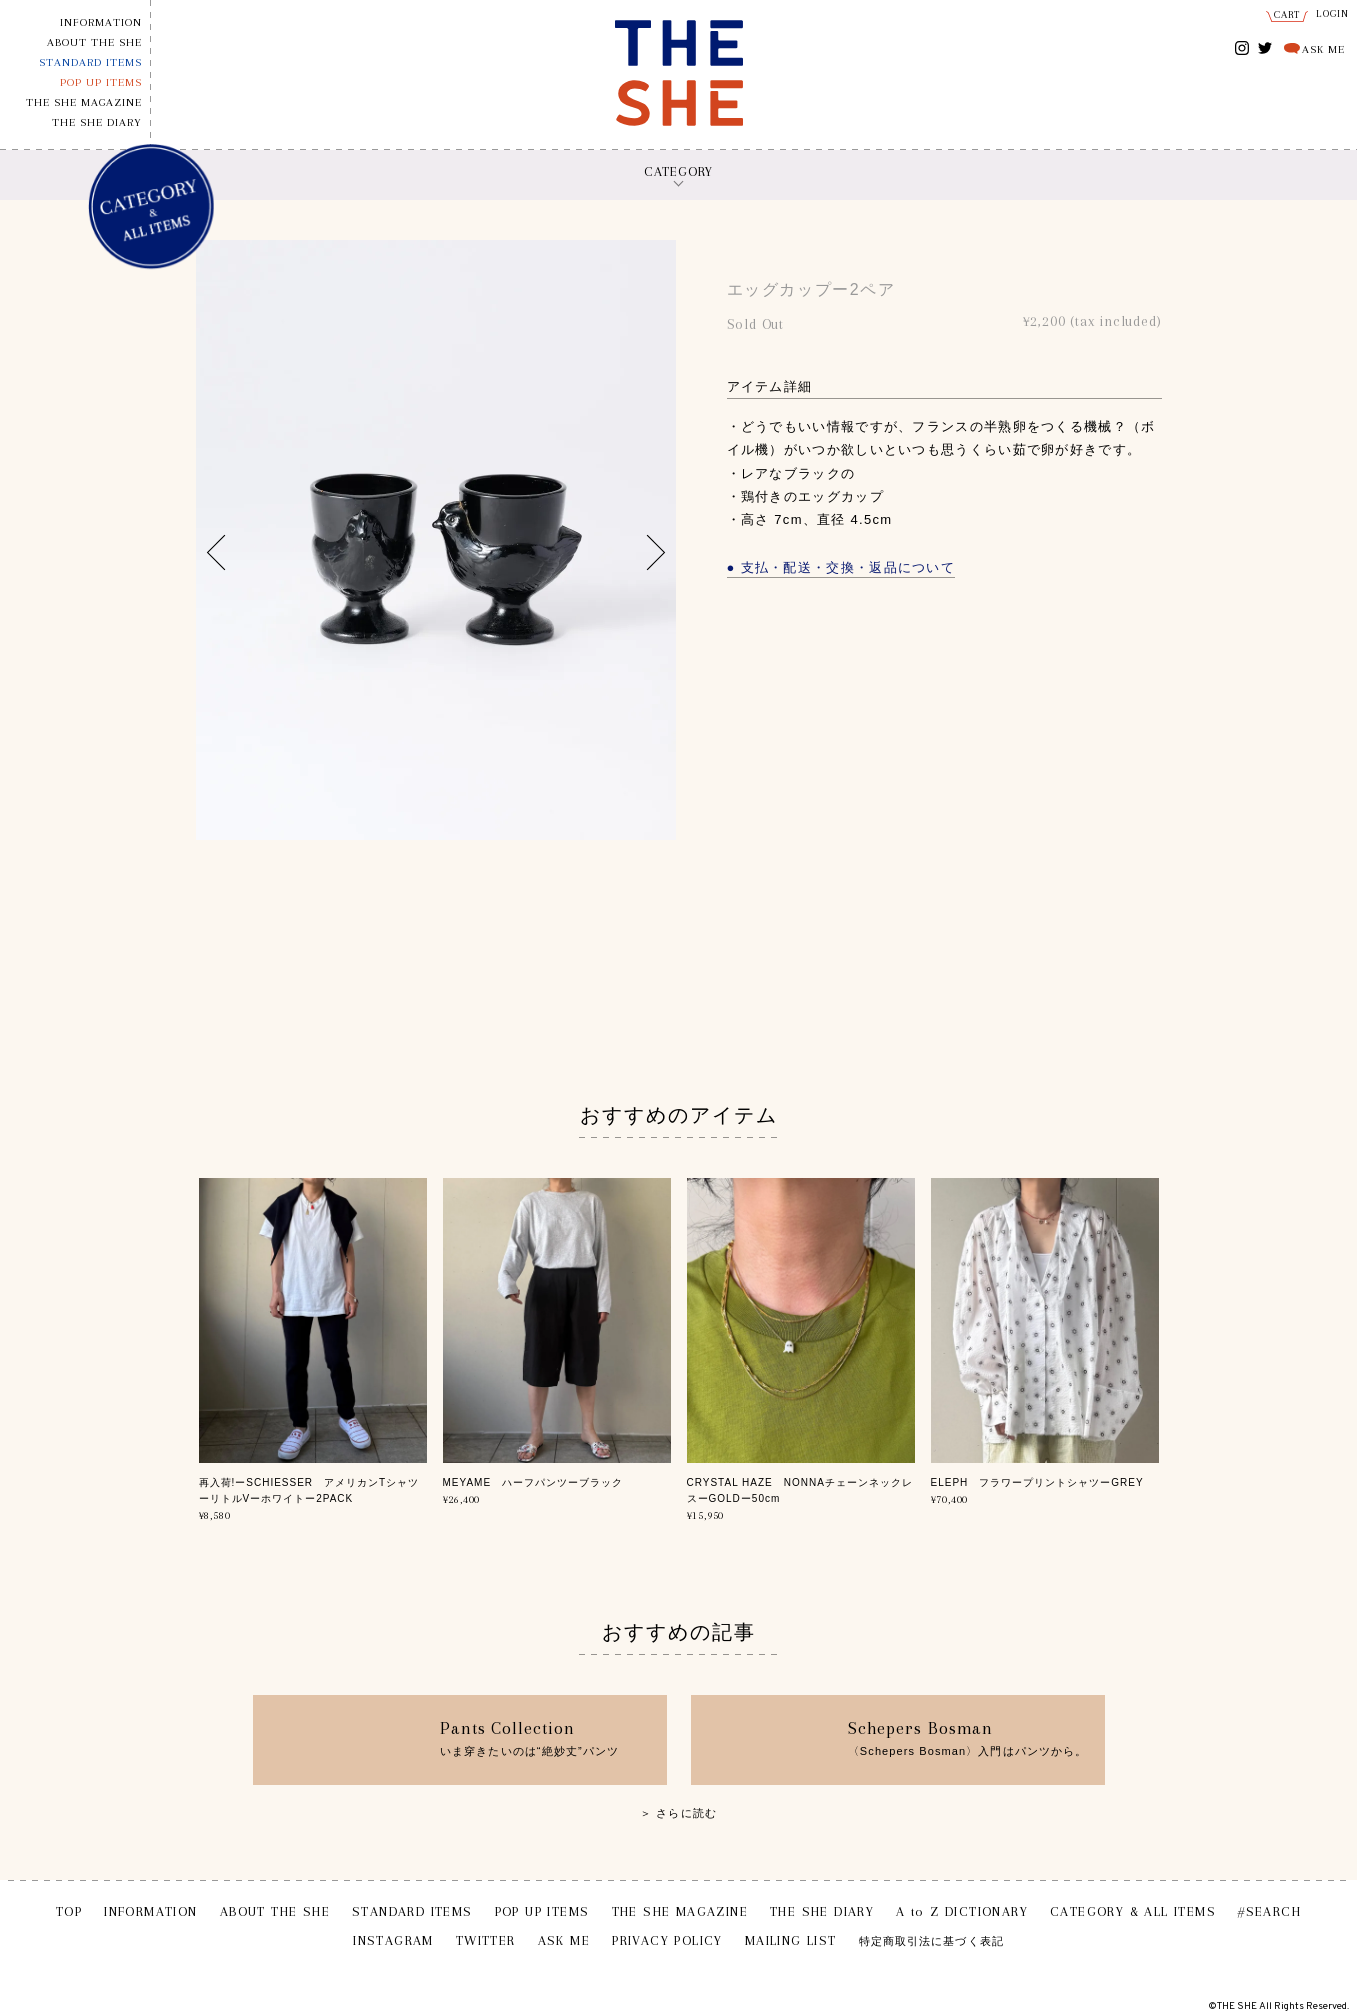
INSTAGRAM (1242, 49)
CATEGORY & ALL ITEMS (1133, 1911)
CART (1287, 14)
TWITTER (1265, 46)
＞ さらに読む (678, 1813)
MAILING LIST (791, 1940)
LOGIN (1333, 13)
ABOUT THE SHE (94, 42)
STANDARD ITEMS (90, 62)
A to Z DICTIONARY (962, 1911)
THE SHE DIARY (97, 122)
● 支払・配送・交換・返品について (841, 567)
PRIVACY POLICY (667, 1940)
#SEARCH (1269, 1911)
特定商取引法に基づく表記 (931, 1941)
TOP (69, 1911)
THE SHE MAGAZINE (84, 102)
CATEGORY (678, 171)
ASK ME (1323, 49)
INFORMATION (101, 22)
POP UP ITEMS (101, 82)
